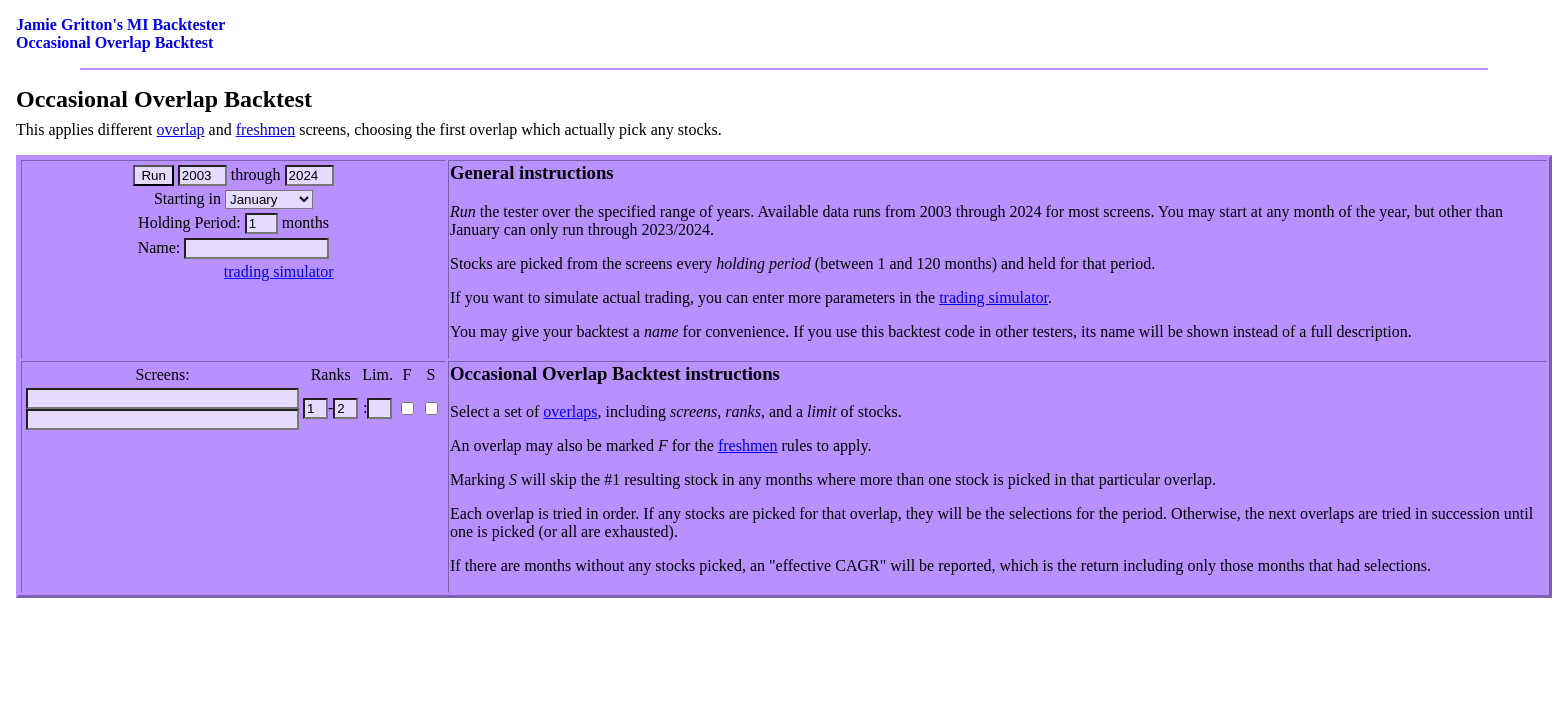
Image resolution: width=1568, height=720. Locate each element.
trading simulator (279, 271)
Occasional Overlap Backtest (114, 42)
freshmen (266, 129)
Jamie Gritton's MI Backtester (120, 24)
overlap (181, 129)
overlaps (570, 411)
